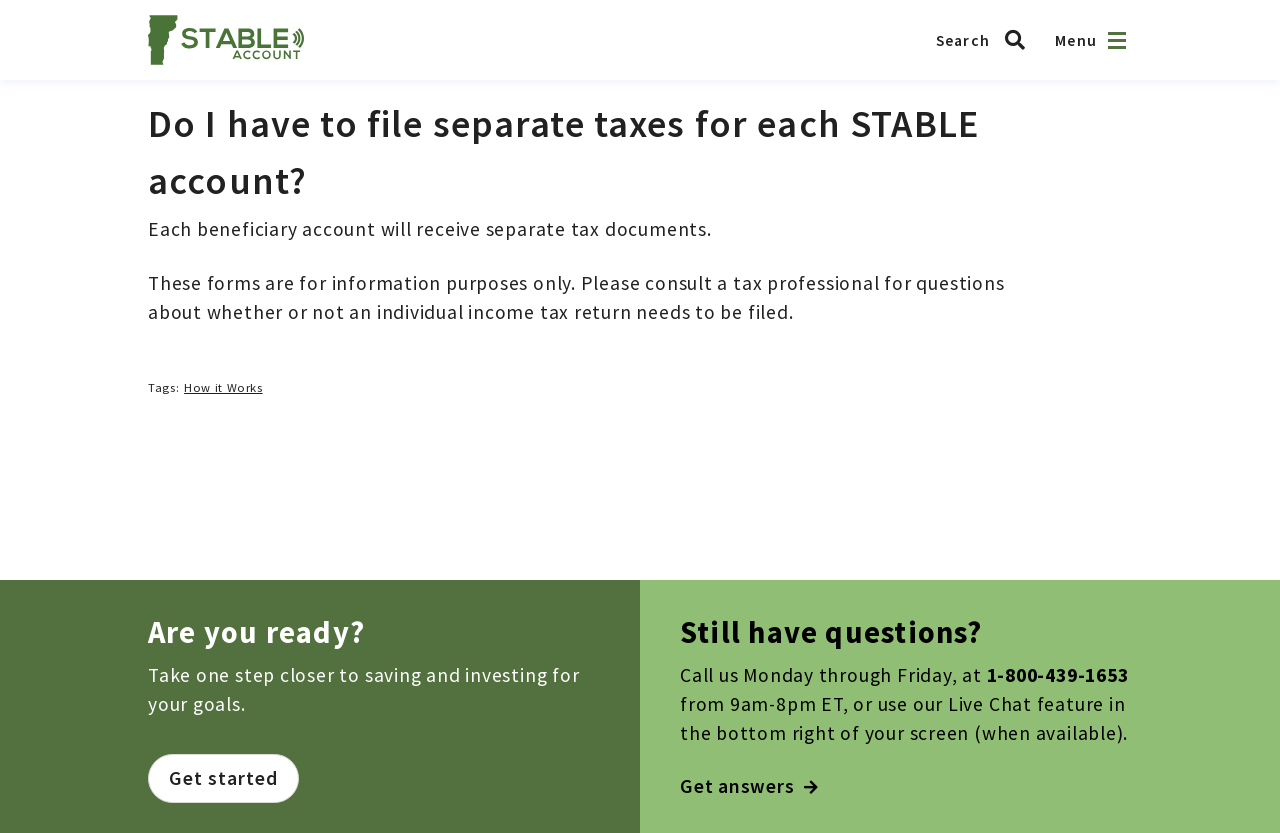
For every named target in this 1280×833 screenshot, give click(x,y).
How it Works (223, 387)
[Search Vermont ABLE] (986, 40)
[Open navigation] (1117, 40)
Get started (223, 778)
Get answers (749, 786)
